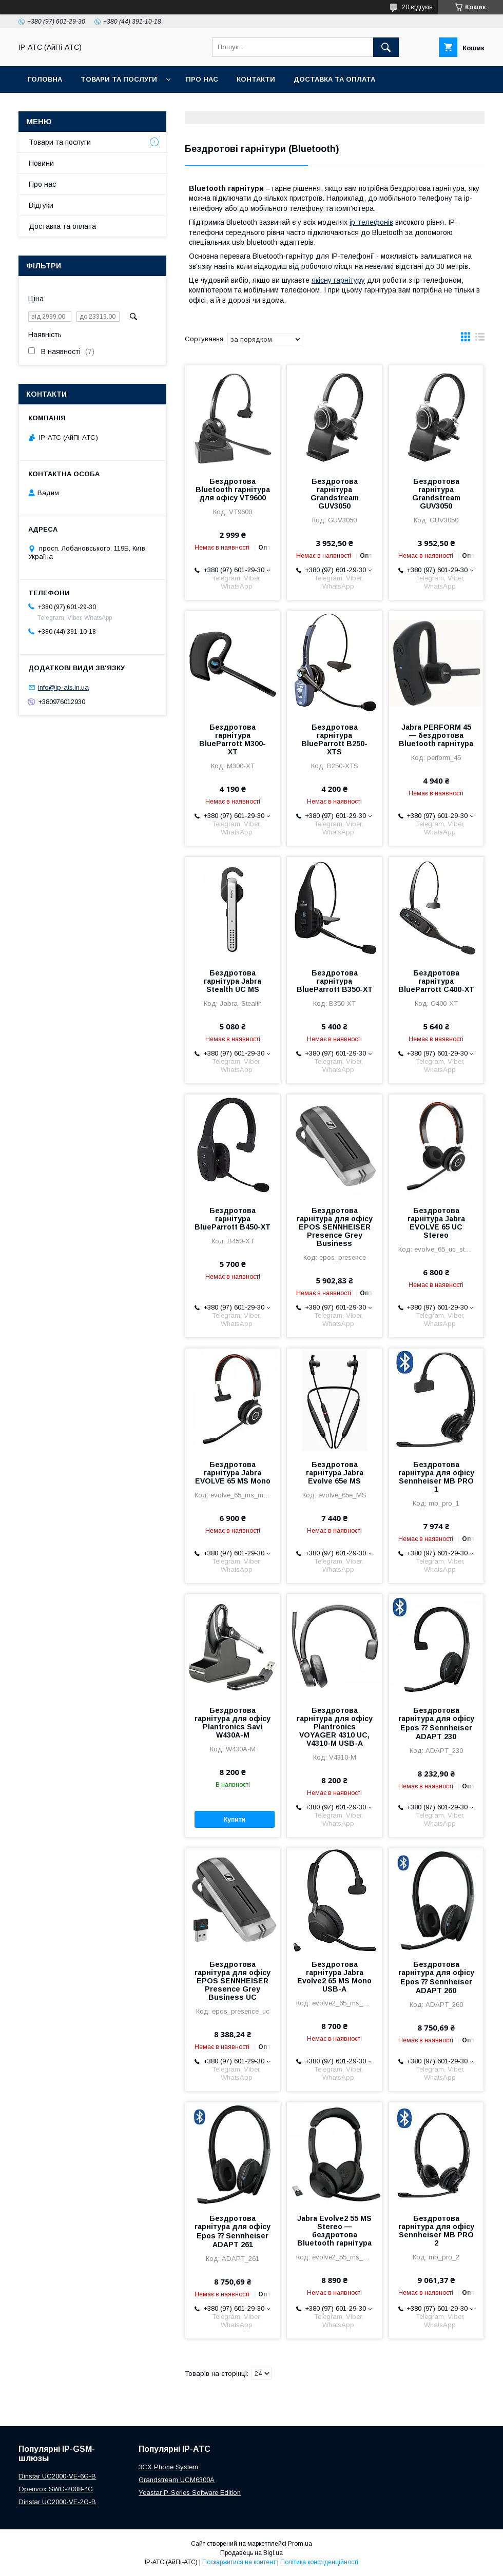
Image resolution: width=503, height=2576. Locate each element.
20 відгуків (417, 7)
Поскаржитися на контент (239, 2562)
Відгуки (41, 205)
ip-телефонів (371, 222)
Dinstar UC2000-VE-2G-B (57, 2502)
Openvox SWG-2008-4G (55, 2489)
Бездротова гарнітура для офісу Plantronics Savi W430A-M (232, 1722)
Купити (234, 1819)
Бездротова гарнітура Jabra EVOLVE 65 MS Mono (232, 1472)
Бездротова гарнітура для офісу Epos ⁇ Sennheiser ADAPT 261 (232, 2231)
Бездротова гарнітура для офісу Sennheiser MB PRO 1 (436, 1476)
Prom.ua (300, 2543)
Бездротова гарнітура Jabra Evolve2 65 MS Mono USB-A (334, 1976)
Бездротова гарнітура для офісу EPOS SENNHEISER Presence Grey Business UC (232, 1980)
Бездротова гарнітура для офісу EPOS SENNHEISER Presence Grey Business (335, 1226)
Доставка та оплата (334, 79)
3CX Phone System (168, 2467)
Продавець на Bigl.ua (251, 2553)
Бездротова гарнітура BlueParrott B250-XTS (334, 739)
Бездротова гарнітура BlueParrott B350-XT (335, 981)
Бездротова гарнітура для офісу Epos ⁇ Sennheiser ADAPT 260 (436, 1977)
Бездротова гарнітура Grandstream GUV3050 (335, 493)
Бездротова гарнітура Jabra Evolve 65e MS (334, 1472)
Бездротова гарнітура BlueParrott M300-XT (232, 739)
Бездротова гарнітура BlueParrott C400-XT (436, 981)
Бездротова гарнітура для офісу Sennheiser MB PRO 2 (436, 2230)
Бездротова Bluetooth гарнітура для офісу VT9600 (233, 489)
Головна (45, 79)
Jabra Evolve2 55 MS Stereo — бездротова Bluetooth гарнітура (334, 2230)
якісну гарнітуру (338, 280)
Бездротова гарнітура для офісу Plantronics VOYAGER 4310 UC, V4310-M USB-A (335, 1726)
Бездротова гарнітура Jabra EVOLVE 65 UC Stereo (436, 1222)
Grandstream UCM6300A (177, 2480)
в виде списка (480, 339)
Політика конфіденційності (319, 2562)
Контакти (256, 79)
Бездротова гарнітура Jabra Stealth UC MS (232, 981)
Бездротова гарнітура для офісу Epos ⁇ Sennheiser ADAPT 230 (436, 1723)
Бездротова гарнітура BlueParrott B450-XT (232, 1218)
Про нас (202, 79)
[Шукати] (386, 47)
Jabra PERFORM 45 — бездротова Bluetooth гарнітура (436, 735)
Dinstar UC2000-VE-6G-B (57, 2476)
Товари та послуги (119, 79)
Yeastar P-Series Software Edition (190, 2492)
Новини (41, 163)
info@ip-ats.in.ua (63, 687)
